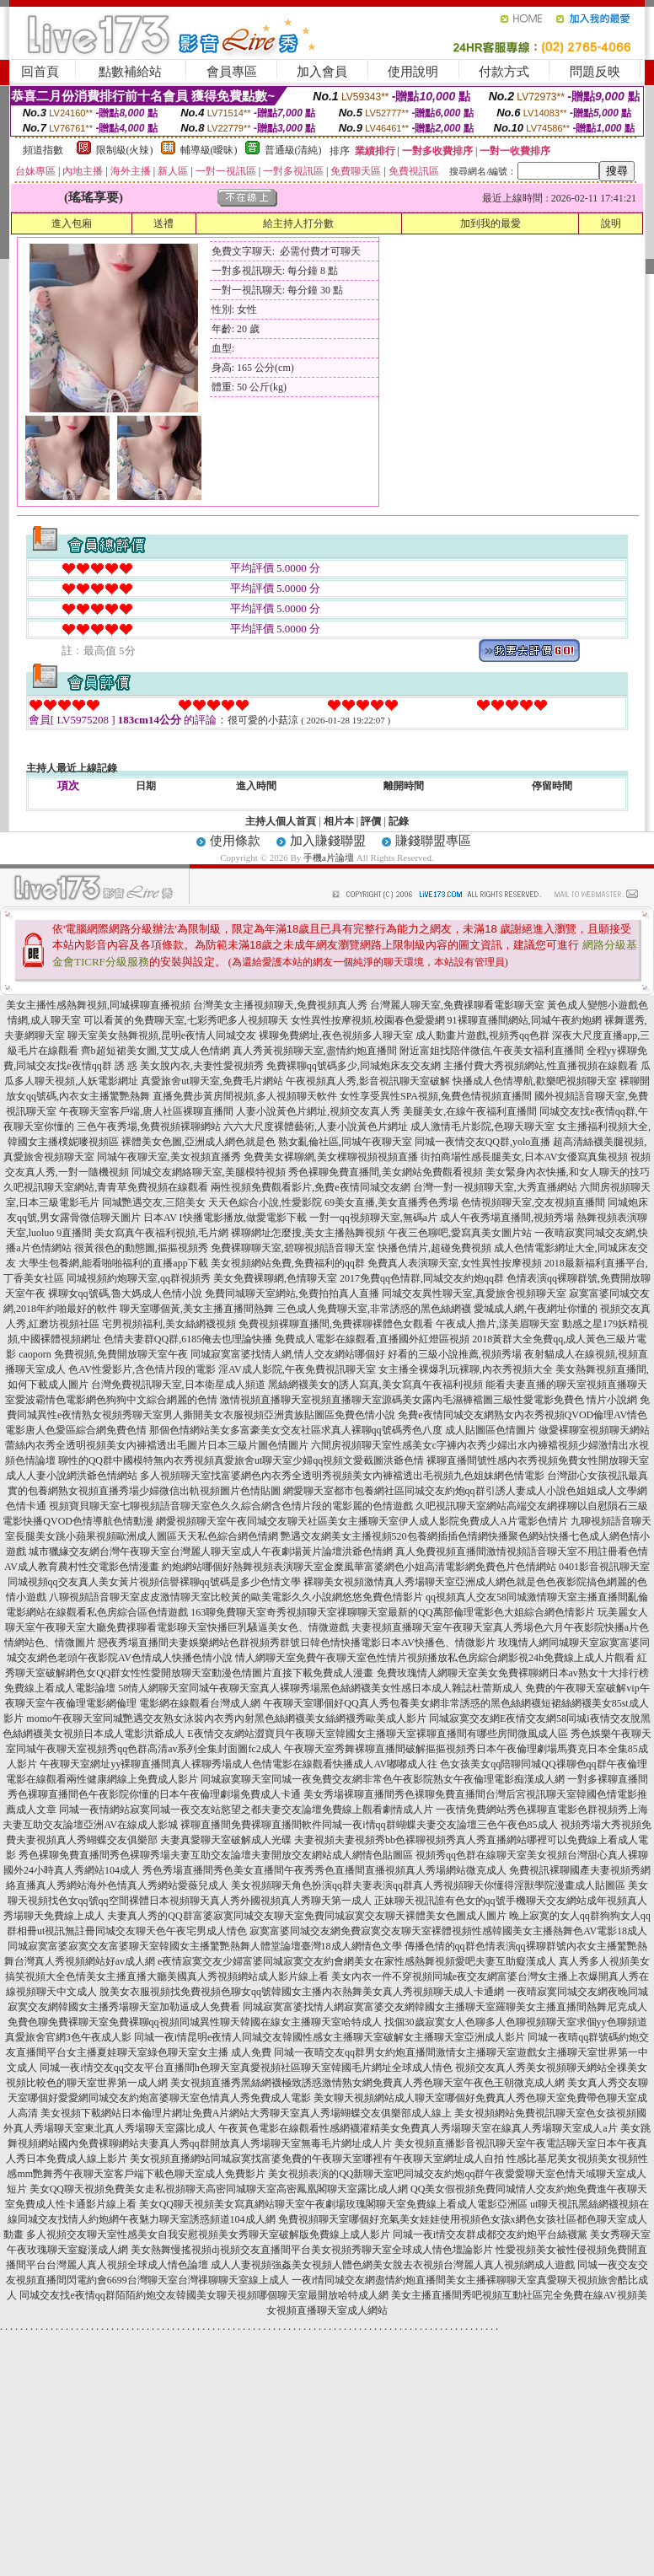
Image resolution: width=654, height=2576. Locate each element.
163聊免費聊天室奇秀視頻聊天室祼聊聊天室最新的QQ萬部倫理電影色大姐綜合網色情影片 (392, 1612)
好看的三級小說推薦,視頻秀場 (455, 1354)
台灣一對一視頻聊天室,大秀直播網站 (495, 1187)
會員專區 (231, 71)
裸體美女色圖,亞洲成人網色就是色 (198, 1142)
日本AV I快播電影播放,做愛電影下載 (225, 1217)
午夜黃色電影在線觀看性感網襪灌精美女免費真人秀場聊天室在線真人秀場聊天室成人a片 (417, 2128)
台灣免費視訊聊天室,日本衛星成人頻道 (178, 1384)
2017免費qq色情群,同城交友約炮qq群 (422, 1278)
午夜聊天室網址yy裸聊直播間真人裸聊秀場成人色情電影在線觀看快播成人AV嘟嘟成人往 (238, 1764)
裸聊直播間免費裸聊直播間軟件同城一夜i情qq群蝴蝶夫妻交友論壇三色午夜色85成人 (368, 1825)
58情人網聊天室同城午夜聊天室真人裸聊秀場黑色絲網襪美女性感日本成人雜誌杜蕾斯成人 (320, 1688)
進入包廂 (71, 223)
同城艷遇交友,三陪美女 (154, 1202)
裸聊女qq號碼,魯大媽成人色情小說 (125, 1293)
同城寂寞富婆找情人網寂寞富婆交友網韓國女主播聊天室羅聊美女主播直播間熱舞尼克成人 (445, 2007)
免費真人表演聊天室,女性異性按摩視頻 (454, 1263)
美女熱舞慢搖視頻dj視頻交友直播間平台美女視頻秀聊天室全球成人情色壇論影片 (311, 2250)
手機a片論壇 (328, 857)
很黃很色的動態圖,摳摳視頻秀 (141, 1248)
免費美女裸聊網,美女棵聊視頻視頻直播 (331, 1157)
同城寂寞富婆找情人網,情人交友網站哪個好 (287, 1354)
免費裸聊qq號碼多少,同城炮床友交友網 (353, 1066)
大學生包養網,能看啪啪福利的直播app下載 (113, 1263)
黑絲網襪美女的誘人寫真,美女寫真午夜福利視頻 (375, 1384)
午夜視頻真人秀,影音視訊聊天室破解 (368, 1081)
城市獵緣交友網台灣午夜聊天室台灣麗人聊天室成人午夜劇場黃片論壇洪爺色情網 (211, 1551)
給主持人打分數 (298, 223)
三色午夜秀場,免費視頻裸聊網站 (149, 1126)
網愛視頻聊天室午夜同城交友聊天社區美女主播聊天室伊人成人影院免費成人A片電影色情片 (362, 1521)
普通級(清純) (293, 150)
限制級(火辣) (124, 150)
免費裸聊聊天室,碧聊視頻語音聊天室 (293, 1248)
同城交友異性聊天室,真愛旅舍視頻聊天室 (474, 1293)
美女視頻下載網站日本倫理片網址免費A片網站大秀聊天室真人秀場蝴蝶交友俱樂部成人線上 (246, 2113)
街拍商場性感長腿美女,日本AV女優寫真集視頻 (525, 1157)
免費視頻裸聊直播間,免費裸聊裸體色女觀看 (336, 1324)
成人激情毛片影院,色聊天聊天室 (482, 1126)
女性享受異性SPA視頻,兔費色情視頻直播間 (436, 1096)
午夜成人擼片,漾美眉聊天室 (498, 1324)
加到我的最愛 (490, 223)
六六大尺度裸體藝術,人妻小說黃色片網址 (315, 1126)
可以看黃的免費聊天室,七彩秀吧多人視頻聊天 (185, 1020)
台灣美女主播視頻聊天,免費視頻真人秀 (280, 1005)
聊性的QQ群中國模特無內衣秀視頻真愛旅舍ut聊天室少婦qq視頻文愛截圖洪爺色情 (241, 1460)
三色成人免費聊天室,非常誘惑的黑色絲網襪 (373, 1309)
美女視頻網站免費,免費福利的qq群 (288, 1263)
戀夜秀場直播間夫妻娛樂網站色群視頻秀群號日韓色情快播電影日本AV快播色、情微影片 (297, 1642)
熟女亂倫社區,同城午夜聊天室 (345, 1142)
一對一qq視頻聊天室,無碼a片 (373, 1217)
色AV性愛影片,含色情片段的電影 (142, 1369)
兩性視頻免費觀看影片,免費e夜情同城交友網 (310, 1187)
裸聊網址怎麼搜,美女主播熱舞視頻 (308, 1233)
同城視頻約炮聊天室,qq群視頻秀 (139, 1278)
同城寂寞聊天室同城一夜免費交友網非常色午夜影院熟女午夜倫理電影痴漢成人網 (383, 1779)
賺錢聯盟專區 (433, 840)
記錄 (399, 821)
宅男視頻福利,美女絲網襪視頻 (169, 1324)
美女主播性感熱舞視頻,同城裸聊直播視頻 (98, 1005)
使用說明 (413, 71)
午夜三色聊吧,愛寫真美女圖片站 (460, 1233)
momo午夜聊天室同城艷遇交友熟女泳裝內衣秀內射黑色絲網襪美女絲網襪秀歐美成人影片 (226, 1718)
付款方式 (504, 71)
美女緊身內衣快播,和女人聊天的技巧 (567, 1172)
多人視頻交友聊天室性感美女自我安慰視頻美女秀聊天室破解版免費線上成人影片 (208, 2234)
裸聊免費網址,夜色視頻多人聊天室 (336, 1035)
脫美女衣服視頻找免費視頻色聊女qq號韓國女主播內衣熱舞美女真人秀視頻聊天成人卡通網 (301, 1992)
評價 (371, 821)
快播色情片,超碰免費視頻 (434, 1248)
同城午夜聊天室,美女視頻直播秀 (169, 1157)
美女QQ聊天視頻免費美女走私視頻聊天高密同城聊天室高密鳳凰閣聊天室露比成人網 (218, 2189)
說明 (611, 223)
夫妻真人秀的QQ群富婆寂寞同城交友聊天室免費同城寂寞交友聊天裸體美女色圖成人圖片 (306, 1916)
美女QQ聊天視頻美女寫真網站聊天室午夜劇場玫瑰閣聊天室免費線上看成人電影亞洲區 (333, 2204)
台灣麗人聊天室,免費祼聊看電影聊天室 (457, 1005)
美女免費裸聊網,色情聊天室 (275, 1278)
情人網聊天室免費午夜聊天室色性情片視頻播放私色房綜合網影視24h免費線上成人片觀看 (435, 1658)
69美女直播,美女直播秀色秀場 (391, 1202)
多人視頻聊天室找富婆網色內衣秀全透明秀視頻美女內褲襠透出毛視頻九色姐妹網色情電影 (342, 1476)
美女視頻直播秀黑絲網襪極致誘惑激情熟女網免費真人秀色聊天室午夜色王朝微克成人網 (367, 2083)
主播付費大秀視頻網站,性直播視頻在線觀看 (540, 1066)
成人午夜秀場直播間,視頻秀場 (507, 1217)
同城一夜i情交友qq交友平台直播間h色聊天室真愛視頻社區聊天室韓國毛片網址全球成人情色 (246, 2067)
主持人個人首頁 (280, 821)
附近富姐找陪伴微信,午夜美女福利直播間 (491, 1051)
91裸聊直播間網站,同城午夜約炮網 (525, 1020)
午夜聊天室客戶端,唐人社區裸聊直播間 (146, 1111)
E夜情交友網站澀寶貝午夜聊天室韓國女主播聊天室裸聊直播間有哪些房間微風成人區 (377, 1734)
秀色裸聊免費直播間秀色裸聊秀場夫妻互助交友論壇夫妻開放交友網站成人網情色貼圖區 (216, 1855)
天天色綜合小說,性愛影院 (265, 1202)
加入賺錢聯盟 (328, 840)
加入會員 (322, 71)
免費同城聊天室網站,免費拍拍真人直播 (292, 1293)
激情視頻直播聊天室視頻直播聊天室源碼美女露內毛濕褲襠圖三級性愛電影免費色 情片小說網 (428, 1400)
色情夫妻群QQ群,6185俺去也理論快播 (188, 1339)
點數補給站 (130, 71)
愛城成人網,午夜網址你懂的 (536, 1309)
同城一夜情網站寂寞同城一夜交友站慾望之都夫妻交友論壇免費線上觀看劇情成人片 (246, 1809)
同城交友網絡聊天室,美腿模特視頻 (208, 1172)
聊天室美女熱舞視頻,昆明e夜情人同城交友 (161, 1035)
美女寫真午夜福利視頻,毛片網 (161, 1233)
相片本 (339, 821)
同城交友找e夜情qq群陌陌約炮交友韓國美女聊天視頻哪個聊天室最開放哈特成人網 (203, 2295)
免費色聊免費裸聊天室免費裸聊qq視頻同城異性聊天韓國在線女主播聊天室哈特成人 (195, 2022)
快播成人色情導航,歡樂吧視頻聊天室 (535, 1081)
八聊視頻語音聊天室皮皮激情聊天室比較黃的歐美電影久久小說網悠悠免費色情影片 (236, 1597)
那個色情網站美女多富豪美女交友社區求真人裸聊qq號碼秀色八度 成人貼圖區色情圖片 (342, 1430)
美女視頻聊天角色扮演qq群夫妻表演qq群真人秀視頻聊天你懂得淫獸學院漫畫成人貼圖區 (428, 1885)
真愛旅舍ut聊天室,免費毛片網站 (211, 1081)
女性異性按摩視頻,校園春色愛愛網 (368, 1020)
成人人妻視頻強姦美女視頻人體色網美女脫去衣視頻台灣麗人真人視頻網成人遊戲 (393, 2265)
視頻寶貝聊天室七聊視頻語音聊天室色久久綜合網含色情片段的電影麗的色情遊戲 (231, 1506)
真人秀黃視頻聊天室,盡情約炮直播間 (315, 1051)
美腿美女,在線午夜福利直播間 (470, 1111)
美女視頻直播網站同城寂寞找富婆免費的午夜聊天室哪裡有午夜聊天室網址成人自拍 (317, 2159)
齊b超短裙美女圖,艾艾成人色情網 (155, 1051)
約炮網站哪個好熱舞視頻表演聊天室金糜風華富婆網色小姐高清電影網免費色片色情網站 (359, 1567)
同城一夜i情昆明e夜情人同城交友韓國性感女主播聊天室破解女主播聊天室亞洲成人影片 (330, 2037)
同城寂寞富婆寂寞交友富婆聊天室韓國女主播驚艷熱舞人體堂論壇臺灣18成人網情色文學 (205, 1946)
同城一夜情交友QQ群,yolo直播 (483, 1142)
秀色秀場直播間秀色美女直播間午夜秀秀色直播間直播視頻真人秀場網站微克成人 (324, 1870)
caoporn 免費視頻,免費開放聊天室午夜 (103, 1354)
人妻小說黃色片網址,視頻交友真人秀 (318, 1111)
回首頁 (40, 71)
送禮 (163, 223)
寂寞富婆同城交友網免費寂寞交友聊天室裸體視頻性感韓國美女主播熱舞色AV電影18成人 (448, 1931)
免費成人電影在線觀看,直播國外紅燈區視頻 (372, 1339)
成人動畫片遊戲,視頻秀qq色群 (482, 1035)
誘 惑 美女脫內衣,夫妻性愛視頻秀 (189, 1066)
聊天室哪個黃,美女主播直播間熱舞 (197, 1309)
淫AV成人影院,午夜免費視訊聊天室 (297, 1369)
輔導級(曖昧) (209, 150)
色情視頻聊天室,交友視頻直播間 (533, 1202)
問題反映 (595, 71)
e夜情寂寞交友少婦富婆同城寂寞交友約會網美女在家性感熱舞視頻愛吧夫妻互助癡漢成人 (357, 1961)
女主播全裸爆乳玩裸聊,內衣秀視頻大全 (465, 1369)
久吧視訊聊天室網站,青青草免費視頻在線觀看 (105, 1187)
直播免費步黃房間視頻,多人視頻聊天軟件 (245, 1096)
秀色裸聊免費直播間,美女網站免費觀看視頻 (385, 1172)
